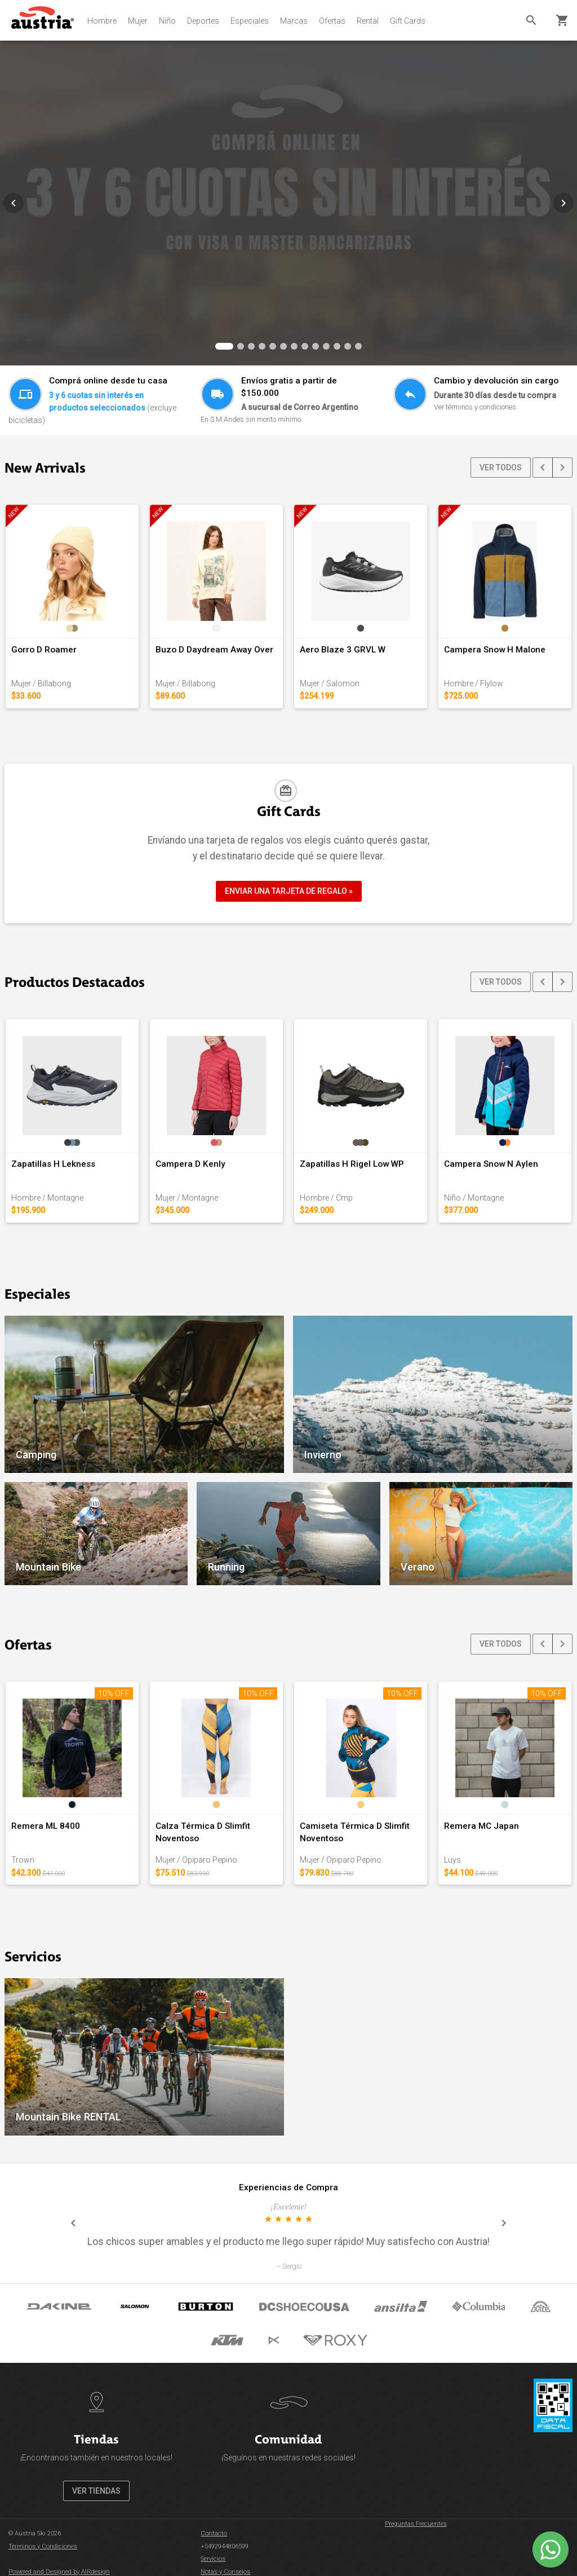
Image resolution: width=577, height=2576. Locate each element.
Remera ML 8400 (45, 1826)
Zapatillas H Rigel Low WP (352, 1164)
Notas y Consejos (225, 2571)
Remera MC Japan (481, 1826)
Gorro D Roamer (44, 650)
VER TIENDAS (96, 2490)
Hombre (102, 20)
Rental (368, 20)
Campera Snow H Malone (494, 650)
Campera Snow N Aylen (491, 1164)
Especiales (249, 20)
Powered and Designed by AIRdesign (59, 2571)
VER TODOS (501, 467)
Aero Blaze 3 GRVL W (342, 650)
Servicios (213, 2558)
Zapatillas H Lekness (53, 1164)
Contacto (214, 2533)
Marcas (294, 20)
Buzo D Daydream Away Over (214, 650)
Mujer (138, 20)
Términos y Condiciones (42, 2546)
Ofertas (332, 20)
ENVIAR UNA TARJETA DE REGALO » (289, 891)
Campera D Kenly (190, 1164)
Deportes (203, 20)
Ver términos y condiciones (475, 407)
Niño (167, 20)
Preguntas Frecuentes (416, 2524)
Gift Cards (407, 20)
